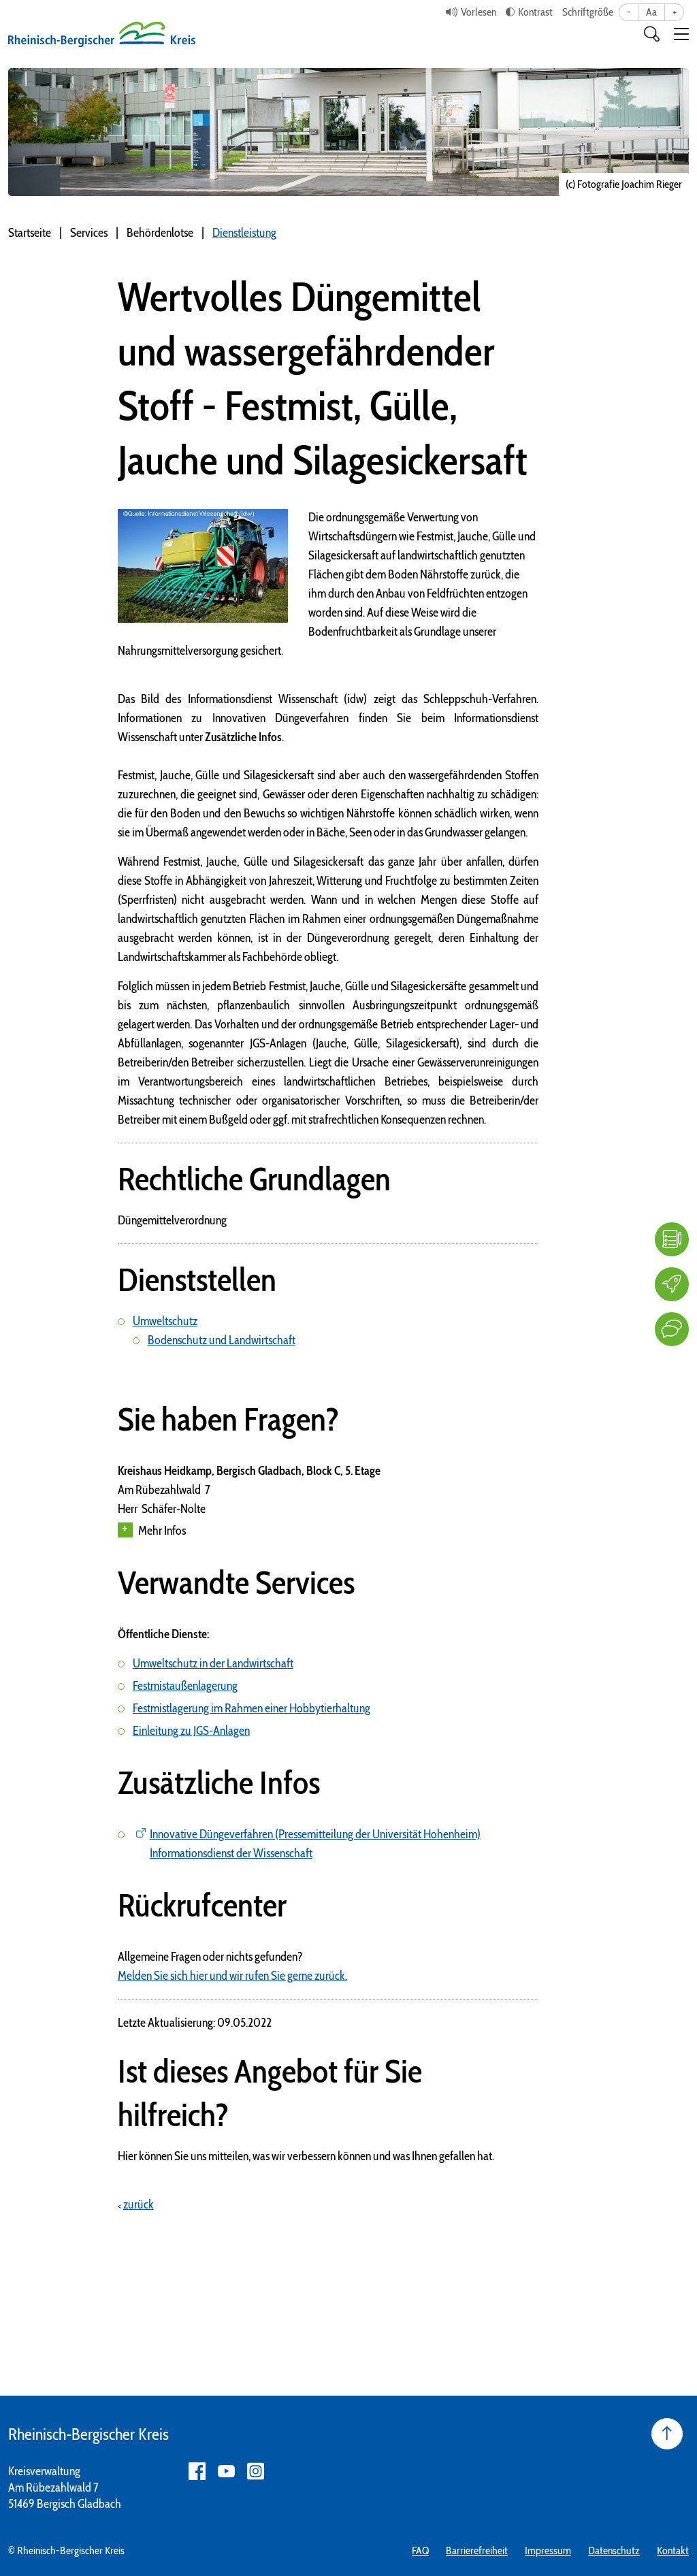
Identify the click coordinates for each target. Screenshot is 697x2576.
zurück (138, 2204)
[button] (681, 34)
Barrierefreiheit (477, 2550)
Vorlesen (478, 11)
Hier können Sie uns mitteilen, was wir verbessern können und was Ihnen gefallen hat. (306, 2156)
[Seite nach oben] (667, 2433)
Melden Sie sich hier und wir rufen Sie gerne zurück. (232, 1975)
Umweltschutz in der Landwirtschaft (213, 1663)
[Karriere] (671, 1284)
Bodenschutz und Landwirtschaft (221, 1340)
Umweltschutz (165, 1321)
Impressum (548, 2550)
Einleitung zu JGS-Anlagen (191, 1730)
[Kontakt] (671, 1329)
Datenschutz (614, 2550)
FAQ (420, 2550)
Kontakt (673, 2550)
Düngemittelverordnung (172, 1220)
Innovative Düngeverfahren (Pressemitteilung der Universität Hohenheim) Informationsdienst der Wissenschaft (315, 1844)
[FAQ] (671, 1239)
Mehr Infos (152, 1530)
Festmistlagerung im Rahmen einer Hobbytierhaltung (251, 1708)
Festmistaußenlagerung (185, 1685)
